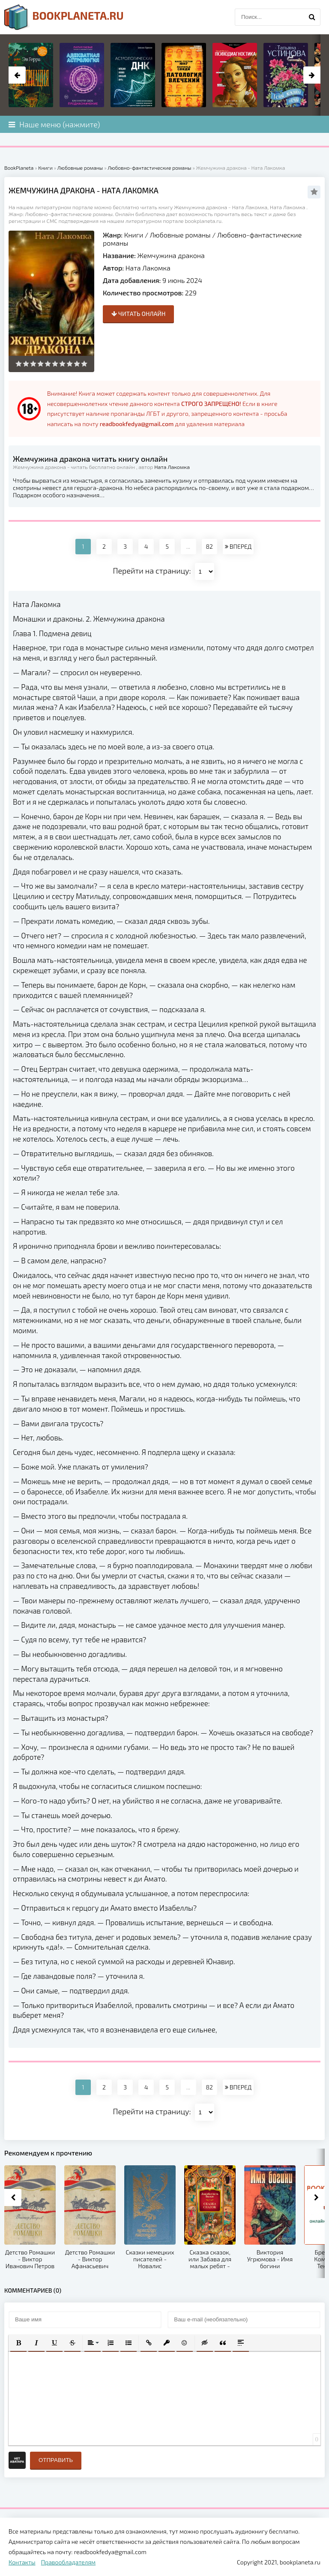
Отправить (56, 2460)
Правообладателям (68, 2562)
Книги (134, 235)
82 (209, 546)
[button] (18, 2343)
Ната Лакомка (148, 268)
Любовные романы (180, 235)
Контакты (22, 2562)
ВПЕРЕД (238, 546)
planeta (64, 17)
